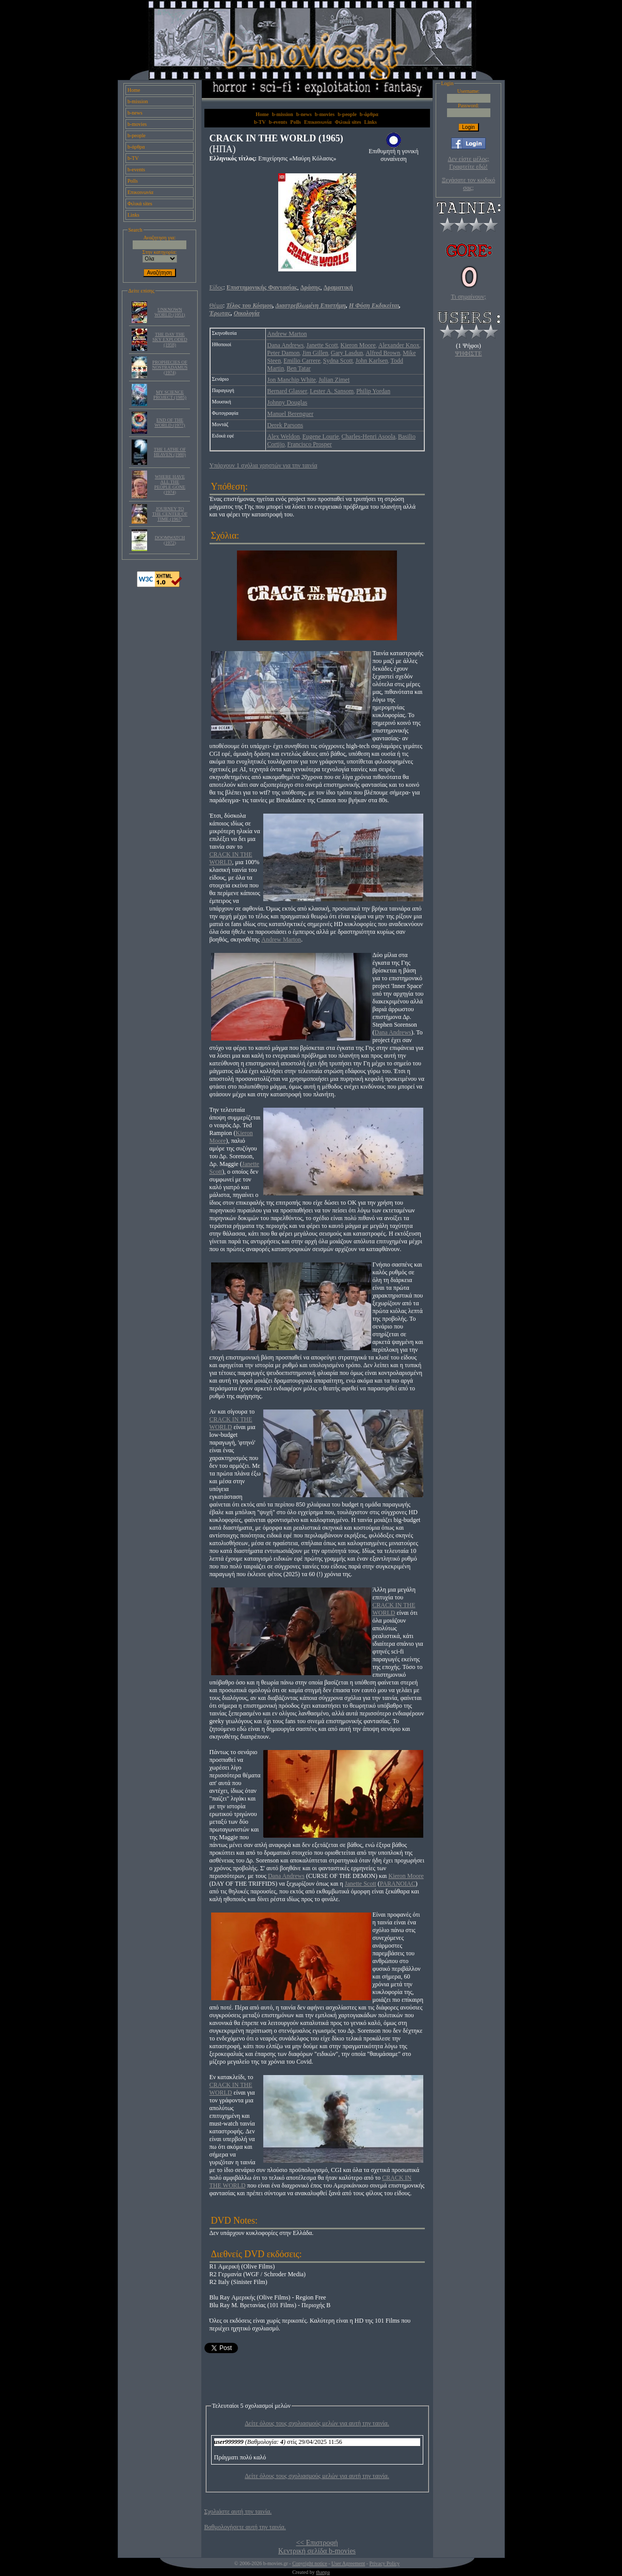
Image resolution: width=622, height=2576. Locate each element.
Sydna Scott (338, 360)
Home (133, 90)
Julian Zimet (333, 379)
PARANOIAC (398, 1883)
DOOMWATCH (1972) (170, 540)
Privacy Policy (385, 2563)
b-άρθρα (136, 147)
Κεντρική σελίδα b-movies (317, 2551)
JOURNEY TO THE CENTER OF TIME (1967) (170, 514)
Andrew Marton (287, 333)
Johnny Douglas (287, 402)
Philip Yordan (373, 391)
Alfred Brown (382, 353)
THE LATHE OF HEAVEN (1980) (170, 452)
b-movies (137, 124)
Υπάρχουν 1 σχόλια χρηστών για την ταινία (263, 465)
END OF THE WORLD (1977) (169, 422)
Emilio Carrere (302, 360)
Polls (132, 181)
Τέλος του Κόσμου (249, 305)
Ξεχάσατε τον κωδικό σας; (468, 183)
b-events (136, 169)
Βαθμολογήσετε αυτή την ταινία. (245, 2527)
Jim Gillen (315, 353)
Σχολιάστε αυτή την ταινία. (238, 2511)
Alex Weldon (283, 436)
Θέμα (216, 305)
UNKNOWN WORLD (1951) (169, 312)
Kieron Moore (357, 345)
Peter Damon (283, 353)
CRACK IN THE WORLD (231, 858)
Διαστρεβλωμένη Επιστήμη (310, 305)
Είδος (217, 287)
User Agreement (348, 2563)
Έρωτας (220, 313)
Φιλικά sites (139, 203)
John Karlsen (371, 360)
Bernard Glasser (287, 391)
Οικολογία (247, 313)
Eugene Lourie (320, 436)
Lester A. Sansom (332, 391)
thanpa (323, 2572)
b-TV (133, 158)
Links (133, 215)
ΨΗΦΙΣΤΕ (468, 353)
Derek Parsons (285, 425)
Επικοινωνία (140, 192)
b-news (134, 113)
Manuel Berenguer (290, 413)
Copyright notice (309, 2563)
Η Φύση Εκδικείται (374, 305)
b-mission (137, 101)
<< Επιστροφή (317, 2543)
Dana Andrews (285, 345)
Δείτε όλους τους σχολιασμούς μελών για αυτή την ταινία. (317, 2423)
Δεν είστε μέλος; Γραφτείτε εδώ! (468, 162)
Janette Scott (322, 345)
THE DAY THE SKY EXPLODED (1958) (169, 339)
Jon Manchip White (291, 379)
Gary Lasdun (347, 353)
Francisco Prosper (310, 444)
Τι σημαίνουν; (468, 296)
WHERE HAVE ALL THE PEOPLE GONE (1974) (169, 484)
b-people (136, 135)
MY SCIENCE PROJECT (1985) (169, 395)
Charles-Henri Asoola (368, 436)
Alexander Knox (399, 345)
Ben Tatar (298, 368)
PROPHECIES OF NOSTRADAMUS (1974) (170, 367)
